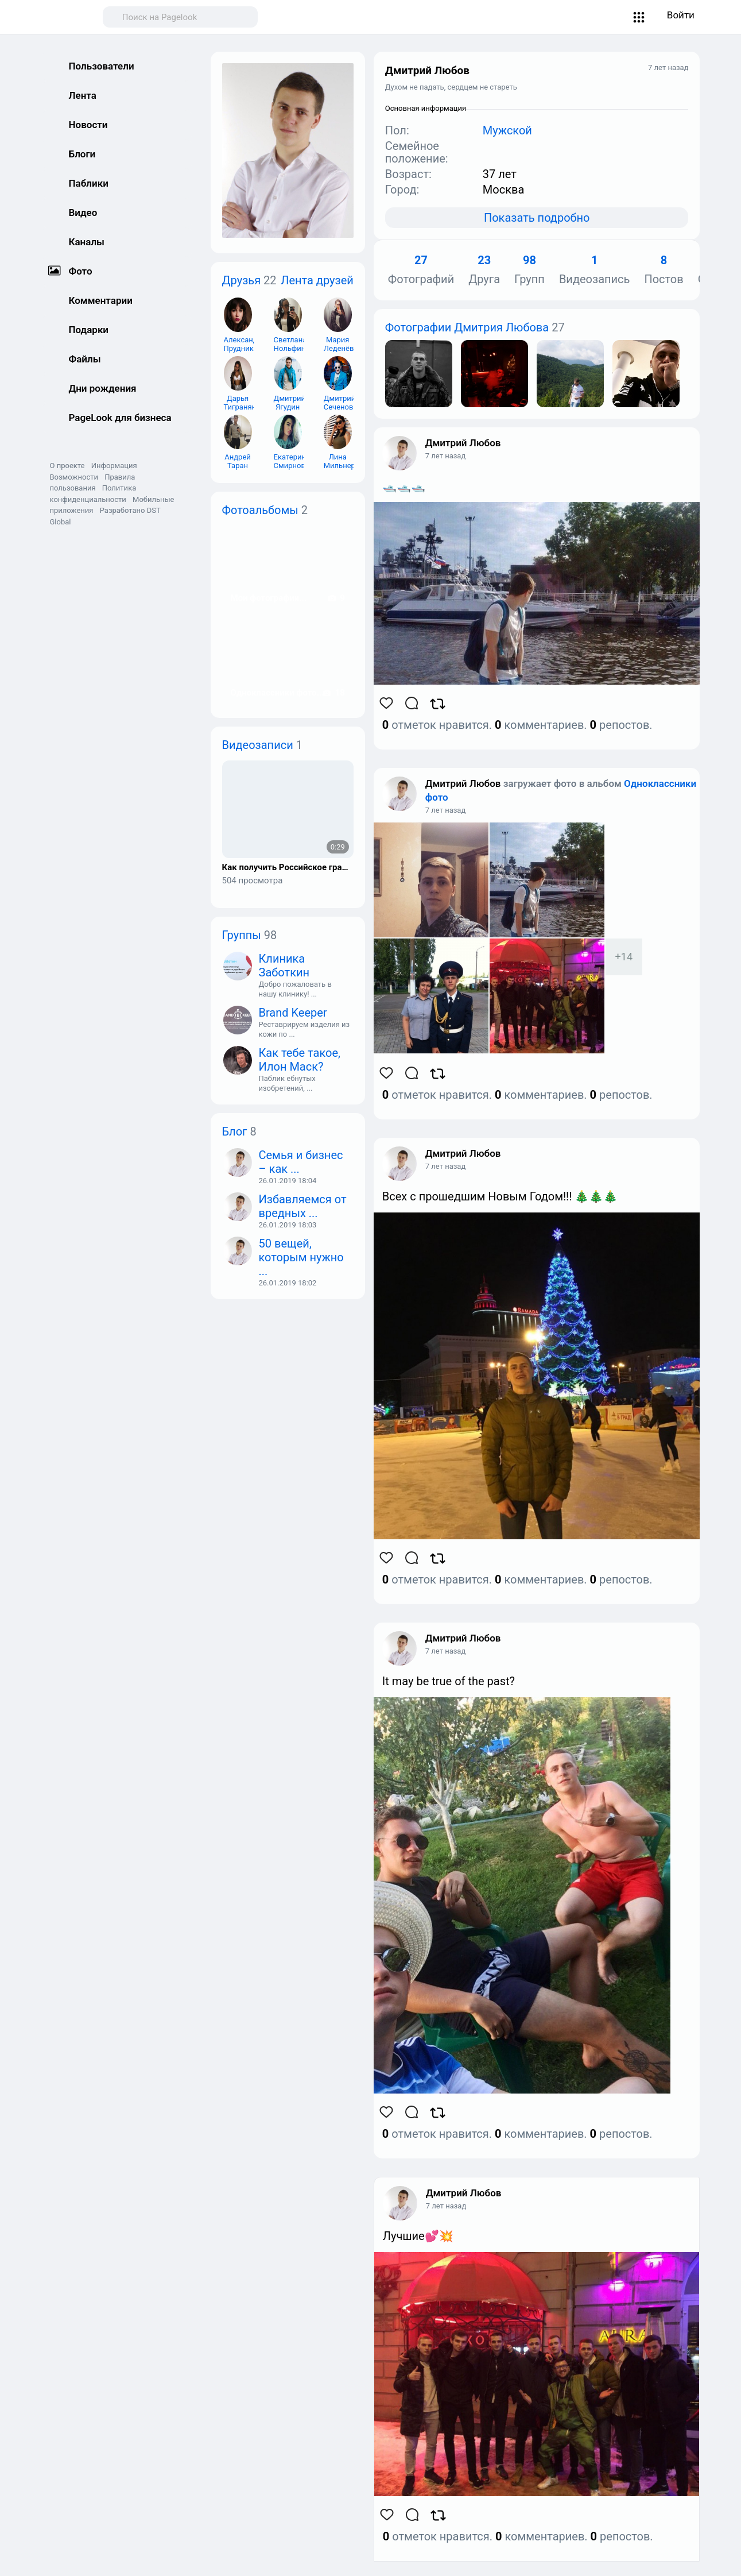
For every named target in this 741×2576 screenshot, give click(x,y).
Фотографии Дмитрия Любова (467, 327)
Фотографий (421, 270)
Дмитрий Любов (463, 443)
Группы (241, 935)
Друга (484, 270)
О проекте (67, 465)
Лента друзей (317, 280)
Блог (234, 1131)
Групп (529, 270)
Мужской (507, 130)
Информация (114, 465)
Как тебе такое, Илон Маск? (299, 1059)
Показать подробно (536, 218)
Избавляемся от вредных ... (303, 1206)
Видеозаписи (257, 745)
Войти (681, 15)
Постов (663, 270)
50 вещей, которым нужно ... (301, 1257)
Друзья (241, 280)
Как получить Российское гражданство (288, 867)
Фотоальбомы (260, 510)
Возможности (74, 477)
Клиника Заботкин (284, 965)
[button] (638, 17)
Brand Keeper (293, 1012)
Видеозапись (594, 270)
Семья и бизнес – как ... (301, 1162)
